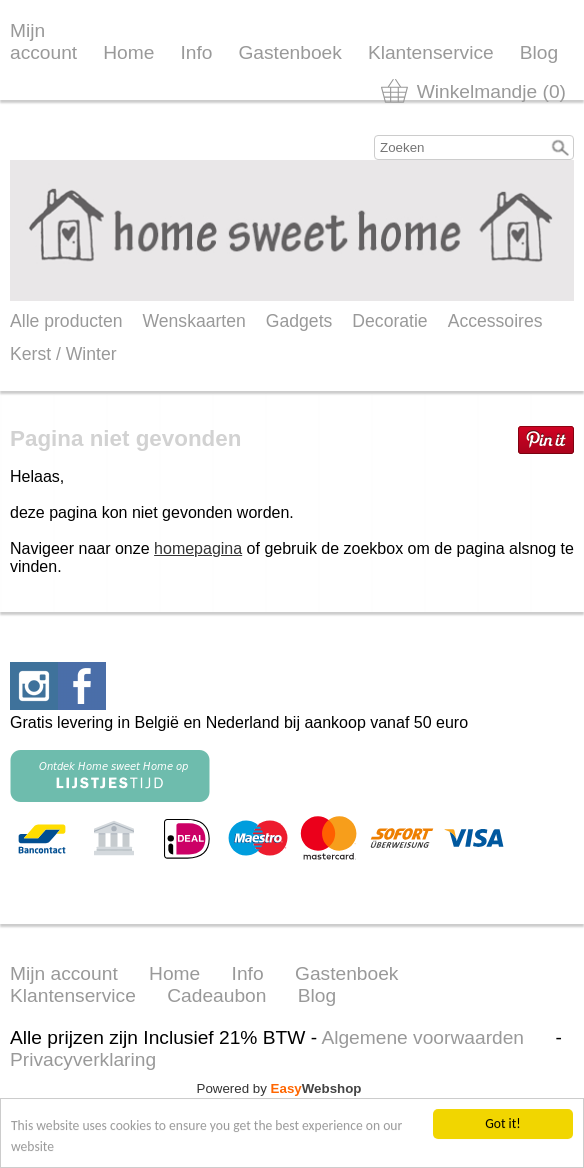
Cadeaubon (216, 995)
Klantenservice (431, 52)
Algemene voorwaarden (422, 1037)
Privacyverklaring (83, 1059)
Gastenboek (289, 52)
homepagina (198, 548)
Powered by (279, 1088)
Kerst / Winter (63, 354)
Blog (539, 52)
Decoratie (389, 321)
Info (196, 52)
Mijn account (43, 41)
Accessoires (495, 321)
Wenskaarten (193, 321)
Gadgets (299, 321)
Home (128, 52)
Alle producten (66, 321)
